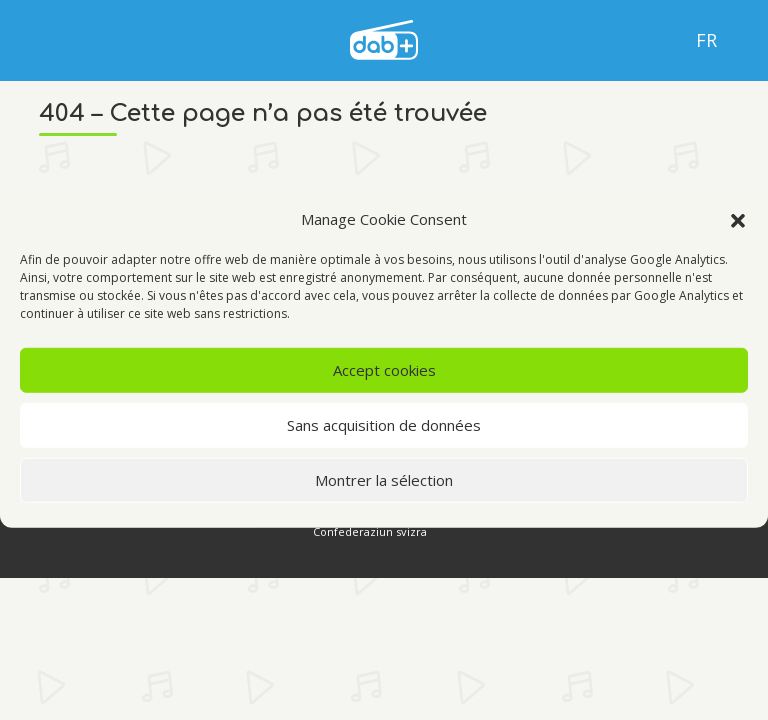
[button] (738, 219)
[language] (384, 38)
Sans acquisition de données (384, 425)
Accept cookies (384, 370)
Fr (706, 40)
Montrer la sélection (384, 480)
